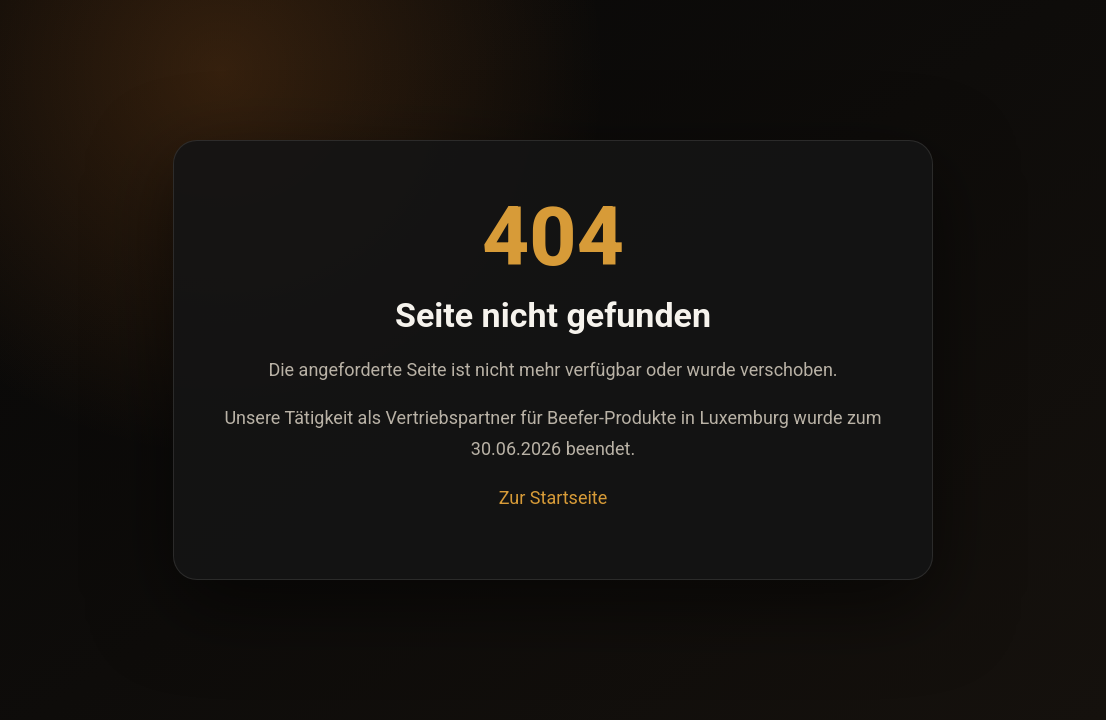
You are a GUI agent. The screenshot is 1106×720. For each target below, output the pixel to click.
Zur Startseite (553, 497)
